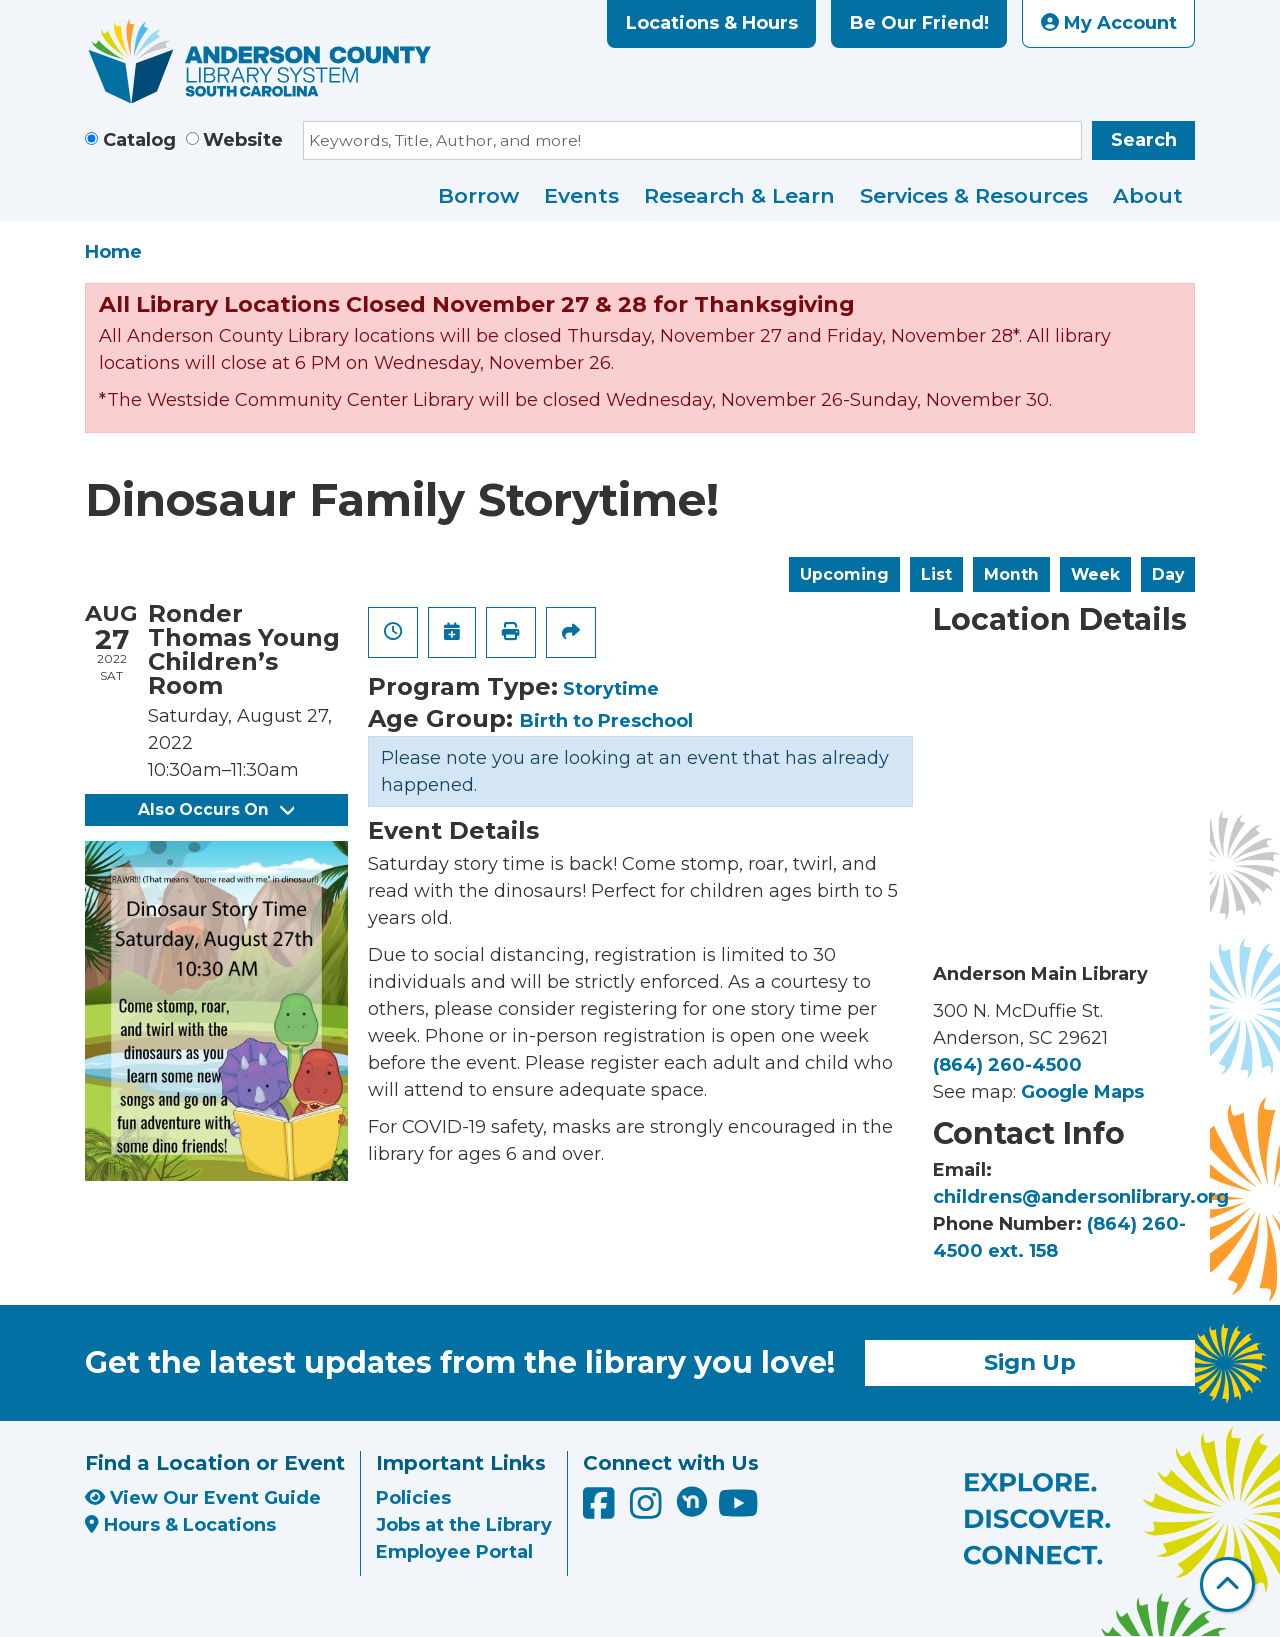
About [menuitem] (1148, 195)
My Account (1109, 23)
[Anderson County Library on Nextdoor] (692, 1501)
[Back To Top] (1227, 1584)
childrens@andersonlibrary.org (1081, 1197)
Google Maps (1082, 1092)
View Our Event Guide (203, 1498)
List (936, 574)
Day (1168, 574)
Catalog (139, 140)
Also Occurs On (216, 809)
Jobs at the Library (464, 1525)
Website (243, 140)
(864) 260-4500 (1007, 1065)
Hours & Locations (180, 1525)
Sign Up (1030, 1362)
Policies (413, 1498)
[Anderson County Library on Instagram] (648, 1511)
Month (1011, 574)
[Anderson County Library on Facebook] (601, 1511)
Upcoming (844, 574)
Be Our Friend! (919, 23)
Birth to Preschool (606, 721)
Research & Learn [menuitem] (739, 195)
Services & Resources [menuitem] (974, 195)
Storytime (611, 689)
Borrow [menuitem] (478, 195)
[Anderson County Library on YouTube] (738, 1511)
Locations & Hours (712, 23)
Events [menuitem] (581, 195)
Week (1095, 574)
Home (113, 252)
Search (1144, 140)
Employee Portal (454, 1552)
